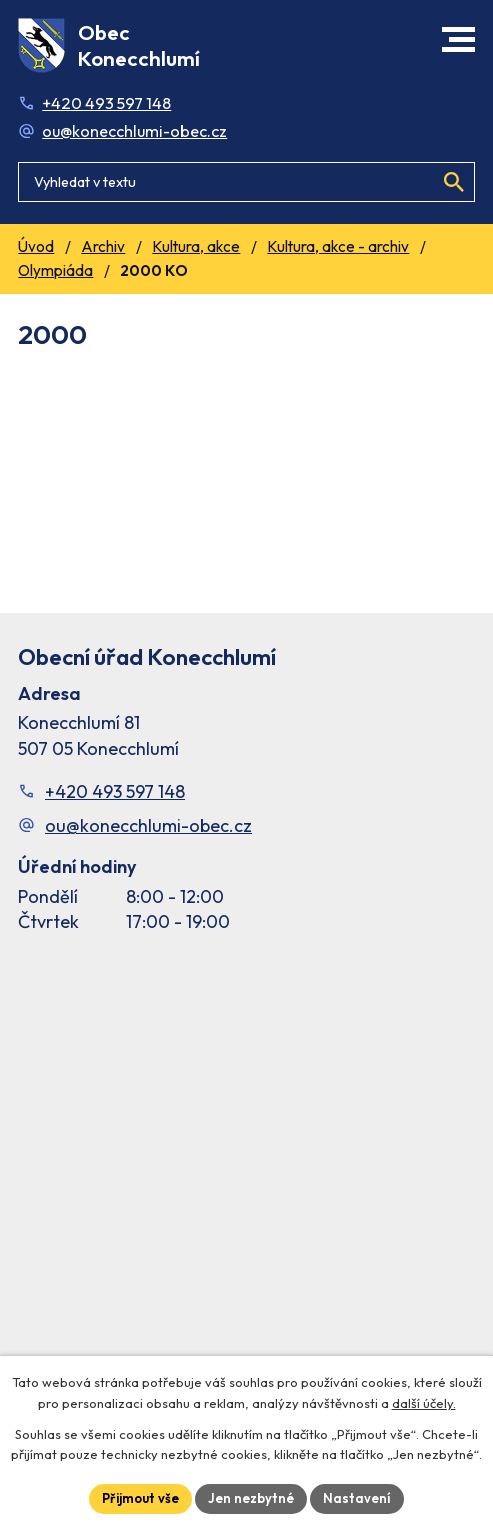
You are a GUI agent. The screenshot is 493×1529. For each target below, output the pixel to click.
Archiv (103, 246)
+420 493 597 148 (106, 103)
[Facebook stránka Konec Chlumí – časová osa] (246, 1161)
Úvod (36, 246)
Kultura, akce (196, 246)
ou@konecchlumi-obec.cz (134, 131)
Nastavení (357, 1498)
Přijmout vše (140, 1498)
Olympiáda (55, 270)
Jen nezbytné (251, 1498)
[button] (458, 39)
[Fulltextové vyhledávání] (246, 182)
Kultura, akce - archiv (338, 246)
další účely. (424, 1403)
